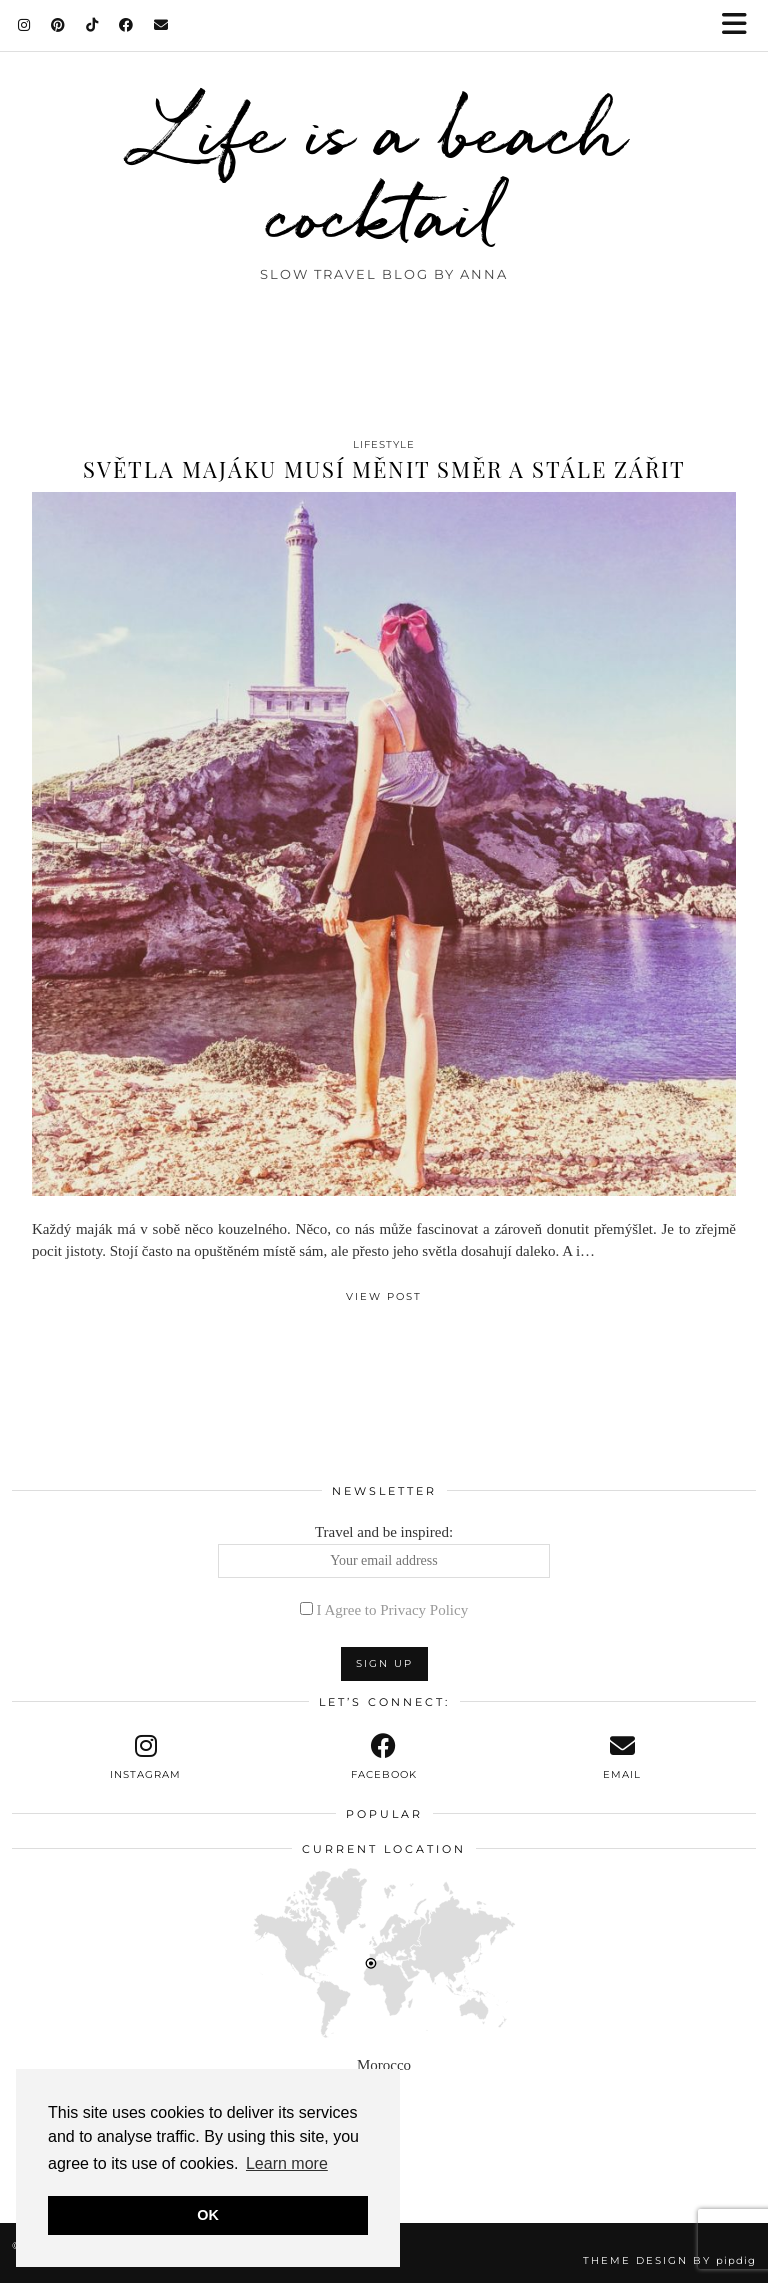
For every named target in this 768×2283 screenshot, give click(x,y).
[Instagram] (24, 25)
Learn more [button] (287, 2163)
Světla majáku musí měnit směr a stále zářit (384, 469)
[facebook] (384, 1757)
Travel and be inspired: (384, 1551)
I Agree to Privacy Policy (393, 1610)
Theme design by (669, 2260)
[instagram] (146, 1757)
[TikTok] (92, 25)
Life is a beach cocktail (384, 172)
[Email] (161, 25)
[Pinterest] (58, 25)
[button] (741, 25)
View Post (384, 1296)
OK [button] (208, 2215)
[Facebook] (126, 25)
